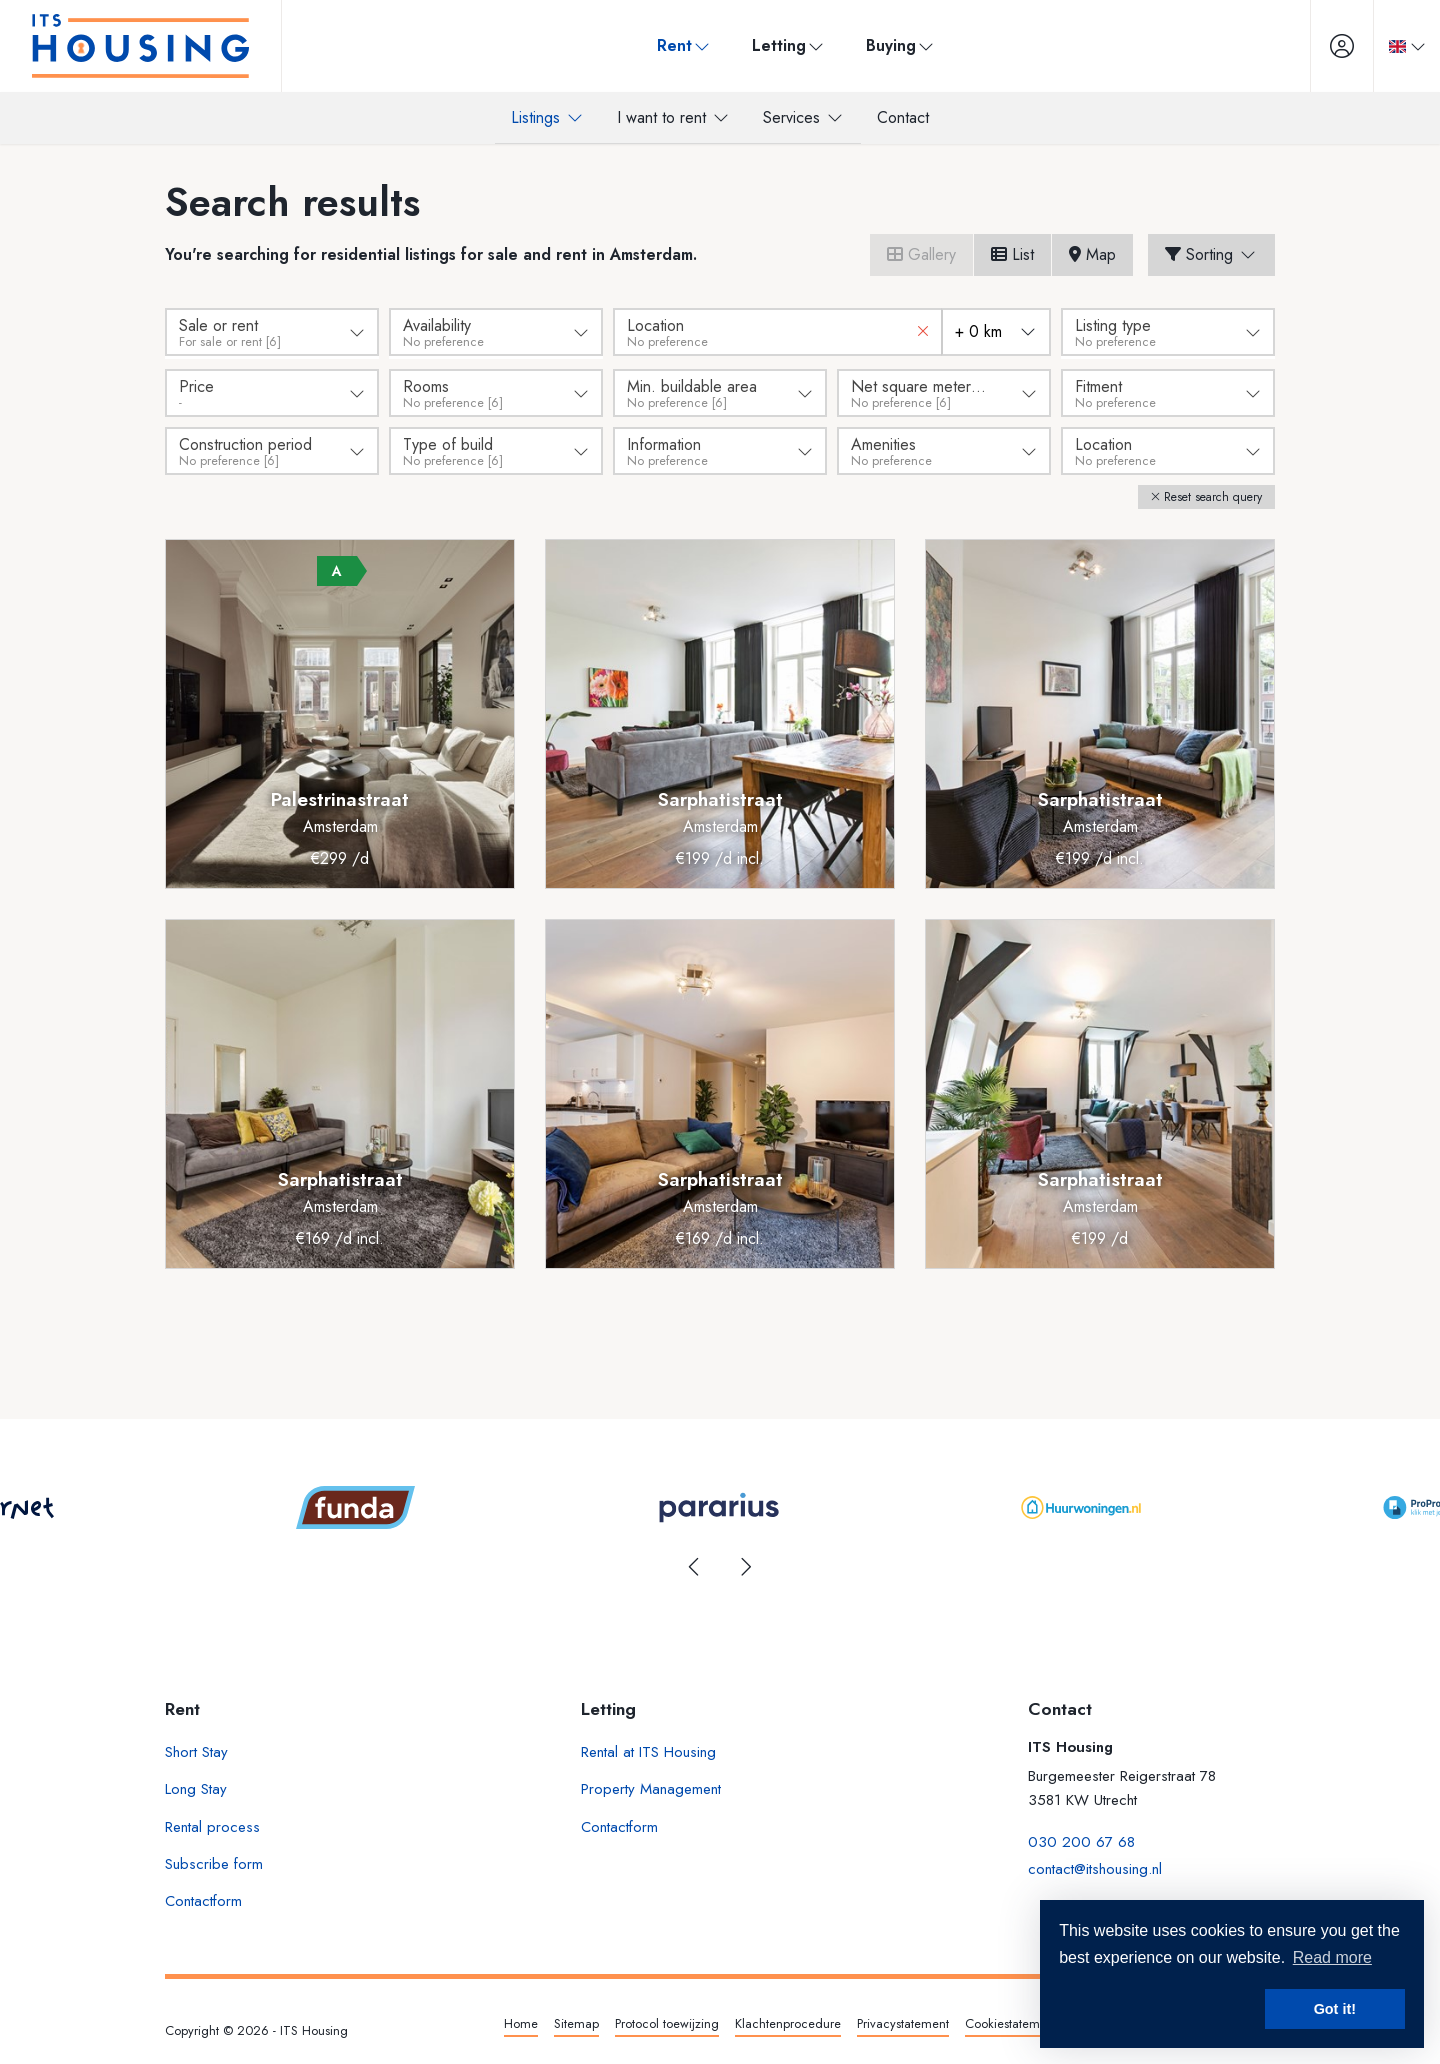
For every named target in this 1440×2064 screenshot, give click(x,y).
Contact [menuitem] (903, 117)
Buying (895, 45)
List (1012, 254)
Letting (783, 45)
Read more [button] (1332, 1957)
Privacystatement (903, 2020)
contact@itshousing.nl (1095, 1861)
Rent (678, 45)
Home (521, 2020)
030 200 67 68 (1081, 1837)
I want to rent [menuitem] (674, 117)
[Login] (1331, 46)
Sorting (1211, 254)
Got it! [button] (1335, 2009)
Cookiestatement (1011, 2020)
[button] (1206, 494)
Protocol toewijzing (667, 2020)
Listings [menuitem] (548, 117)
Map (1092, 254)
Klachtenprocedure (788, 2020)
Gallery (921, 254)
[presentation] (695, 1564)
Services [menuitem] (804, 117)
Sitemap (576, 2020)
